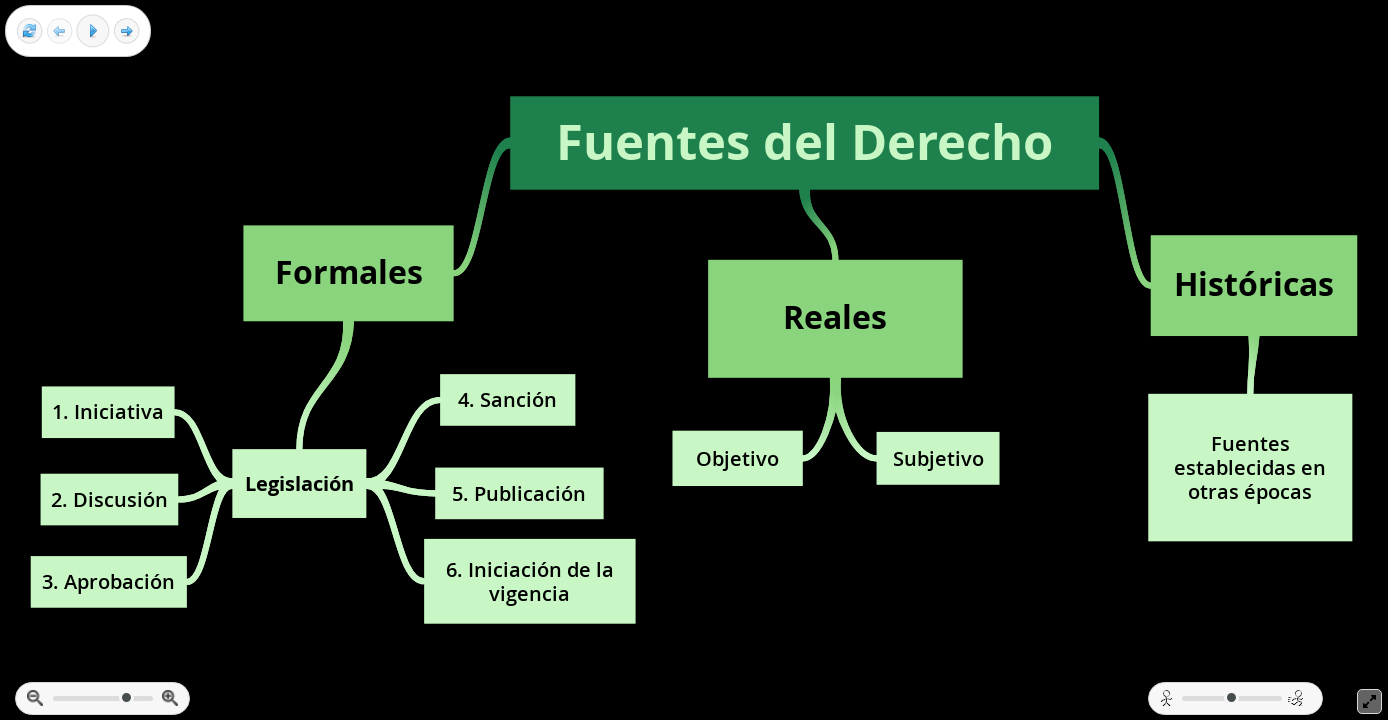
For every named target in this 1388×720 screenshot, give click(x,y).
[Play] (93, 31)
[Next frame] (126, 31)
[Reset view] (29, 31)
